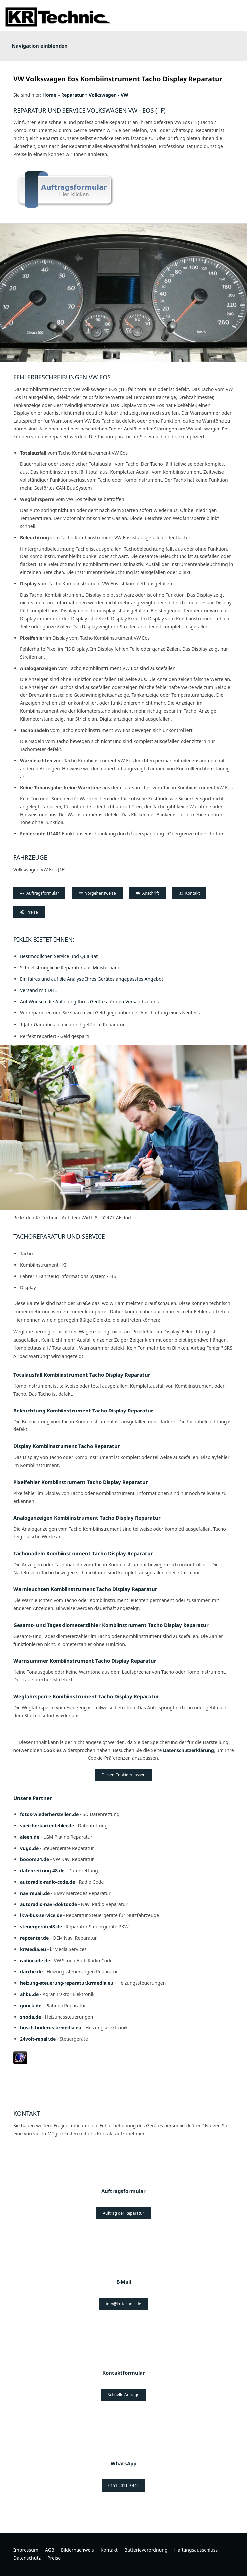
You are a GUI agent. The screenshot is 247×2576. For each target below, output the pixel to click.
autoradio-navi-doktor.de (48, 1904)
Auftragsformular (39, 893)
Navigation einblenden (40, 45)
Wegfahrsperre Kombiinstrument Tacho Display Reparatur (86, 1696)
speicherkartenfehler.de (47, 1825)
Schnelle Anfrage (123, 2394)
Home (49, 95)
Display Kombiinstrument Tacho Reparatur (66, 1446)
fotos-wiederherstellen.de (49, 1814)
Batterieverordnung (146, 2550)
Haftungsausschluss (196, 2550)
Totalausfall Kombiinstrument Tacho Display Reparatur (81, 1374)
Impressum (25, 2550)
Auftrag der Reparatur (123, 2213)
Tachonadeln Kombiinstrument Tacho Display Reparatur (83, 1553)
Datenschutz (27, 2558)
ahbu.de (29, 1994)
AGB (49, 2550)
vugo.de (29, 1848)
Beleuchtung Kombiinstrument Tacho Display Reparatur (83, 1410)
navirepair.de (35, 1893)
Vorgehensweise (97, 893)
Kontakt (189, 893)
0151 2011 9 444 (123, 2485)
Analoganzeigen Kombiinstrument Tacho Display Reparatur (87, 1517)
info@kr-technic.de (123, 2304)
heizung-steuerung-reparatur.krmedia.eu (66, 1983)
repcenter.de (34, 1938)
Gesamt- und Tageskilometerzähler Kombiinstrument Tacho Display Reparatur (111, 1625)
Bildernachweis (77, 2550)
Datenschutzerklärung (188, 1750)
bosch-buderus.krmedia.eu (51, 2027)
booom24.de (34, 1859)
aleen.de (29, 1837)
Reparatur (72, 95)
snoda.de (30, 2017)
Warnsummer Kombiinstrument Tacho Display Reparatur (84, 1660)
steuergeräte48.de (41, 1926)
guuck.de (30, 2005)
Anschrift (147, 893)
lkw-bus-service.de (41, 1915)
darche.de (31, 1971)
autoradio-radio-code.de (47, 1882)
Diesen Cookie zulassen (124, 1775)
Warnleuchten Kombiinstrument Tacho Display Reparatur (85, 1589)
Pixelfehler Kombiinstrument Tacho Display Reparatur (80, 1482)
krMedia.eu (33, 1949)
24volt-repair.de (38, 2039)
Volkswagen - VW (108, 95)
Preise (29, 912)
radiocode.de (35, 1960)
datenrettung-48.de (42, 1870)
